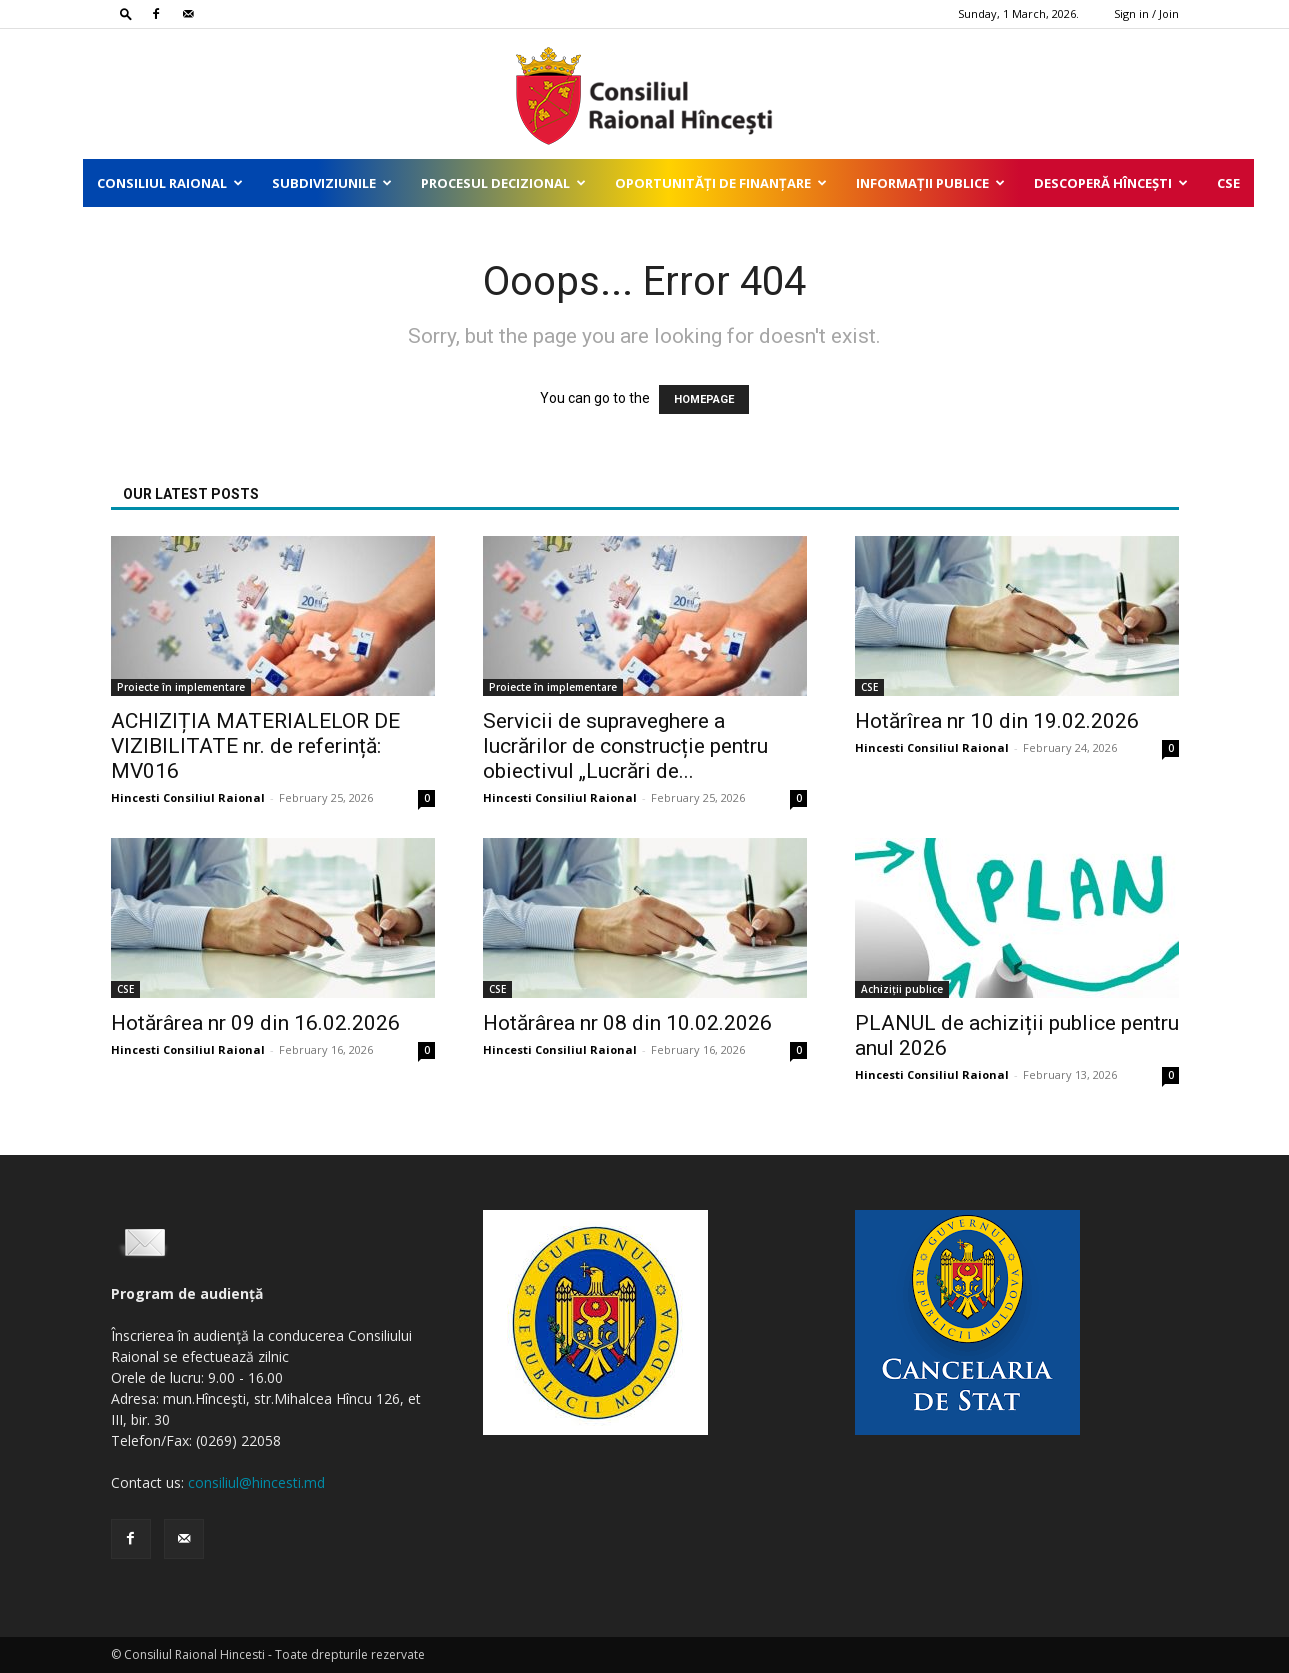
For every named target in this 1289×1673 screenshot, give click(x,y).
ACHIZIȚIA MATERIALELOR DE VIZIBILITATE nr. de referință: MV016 (255, 746)
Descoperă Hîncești (1111, 183)
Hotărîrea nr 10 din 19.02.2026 (997, 721)
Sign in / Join (1146, 13)
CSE (1228, 183)
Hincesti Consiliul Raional (188, 797)
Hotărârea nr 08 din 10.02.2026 (627, 1023)
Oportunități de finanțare (721, 183)
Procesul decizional (503, 183)
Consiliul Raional (170, 183)
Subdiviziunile (332, 183)
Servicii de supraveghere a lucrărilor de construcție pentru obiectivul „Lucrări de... (625, 746)
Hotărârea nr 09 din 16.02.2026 (255, 1023)
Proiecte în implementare (181, 687)
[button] (126, 13)
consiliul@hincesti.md (256, 1482)
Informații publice (930, 183)
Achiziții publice (902, 989)
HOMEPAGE (704, 399)
